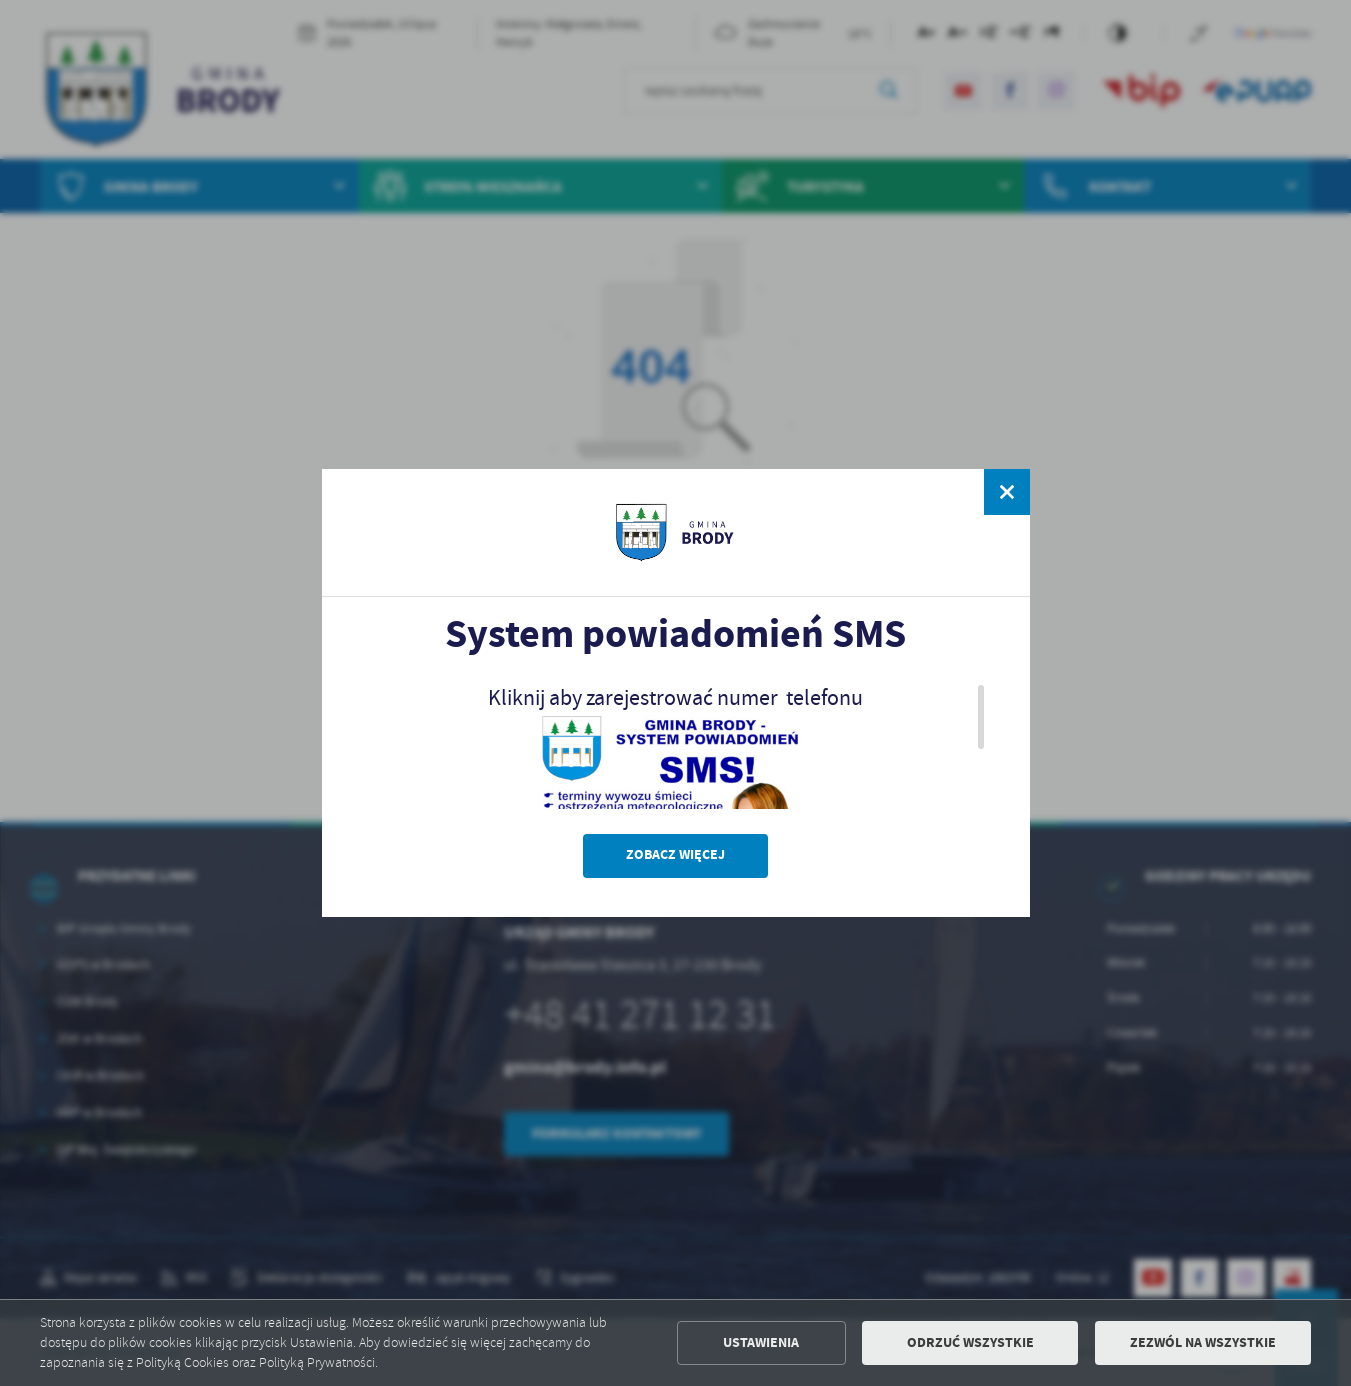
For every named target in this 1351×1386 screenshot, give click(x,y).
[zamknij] (1006, 492)
